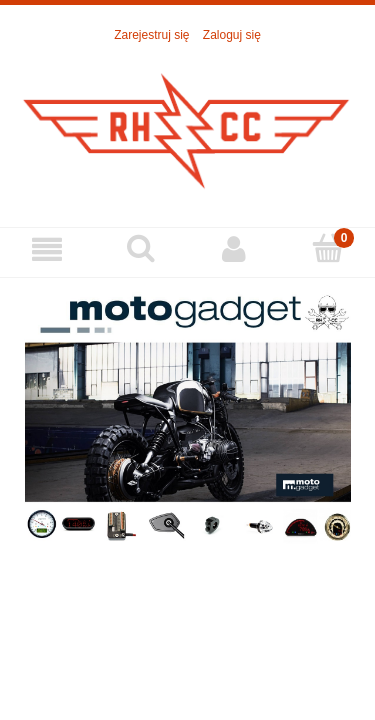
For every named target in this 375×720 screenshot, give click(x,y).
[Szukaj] (141, 248)
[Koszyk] (328, 248)
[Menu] (47, 249)
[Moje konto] (235, 249)
